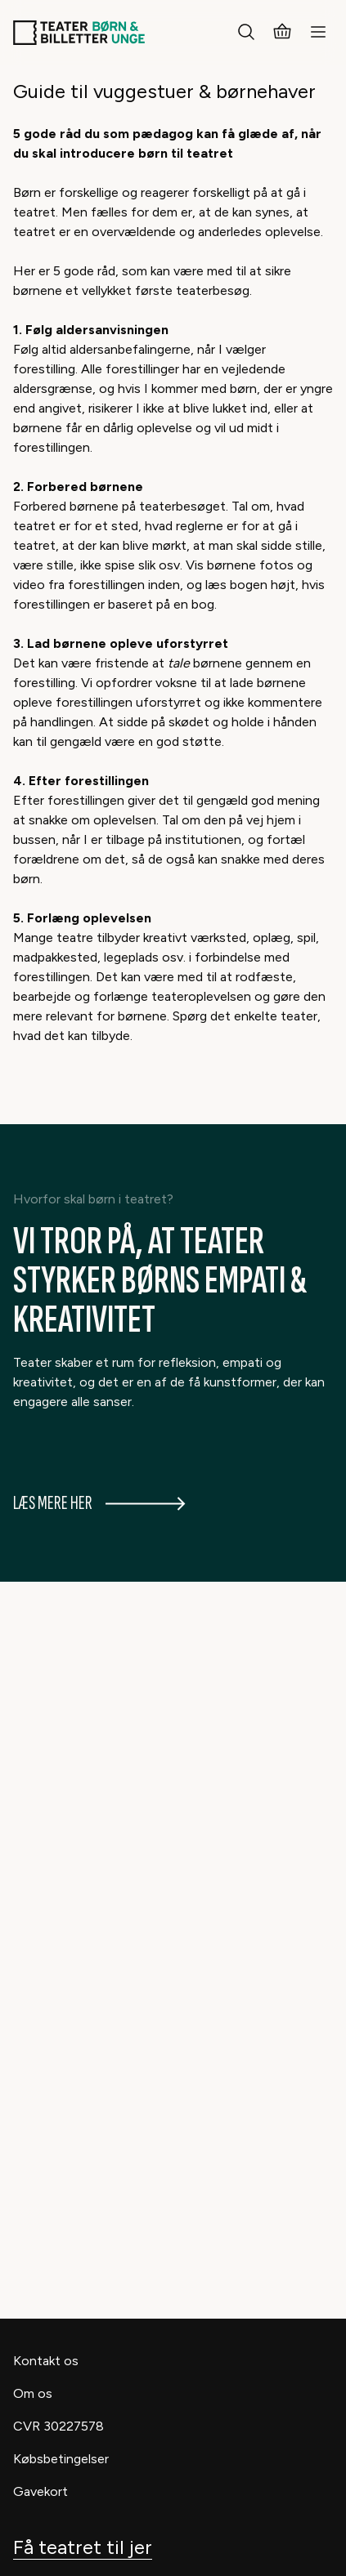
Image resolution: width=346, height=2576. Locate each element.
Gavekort (40, 2491)
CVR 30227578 (58, 2426)
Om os (32, 2393)
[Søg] (246, 32)
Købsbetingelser (61, 2459)
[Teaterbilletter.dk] (79, 32)
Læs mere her (99, 1503)
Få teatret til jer (82, 2547)
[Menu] (318, 32)
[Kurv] (282, 32)
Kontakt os (46, 2360)
